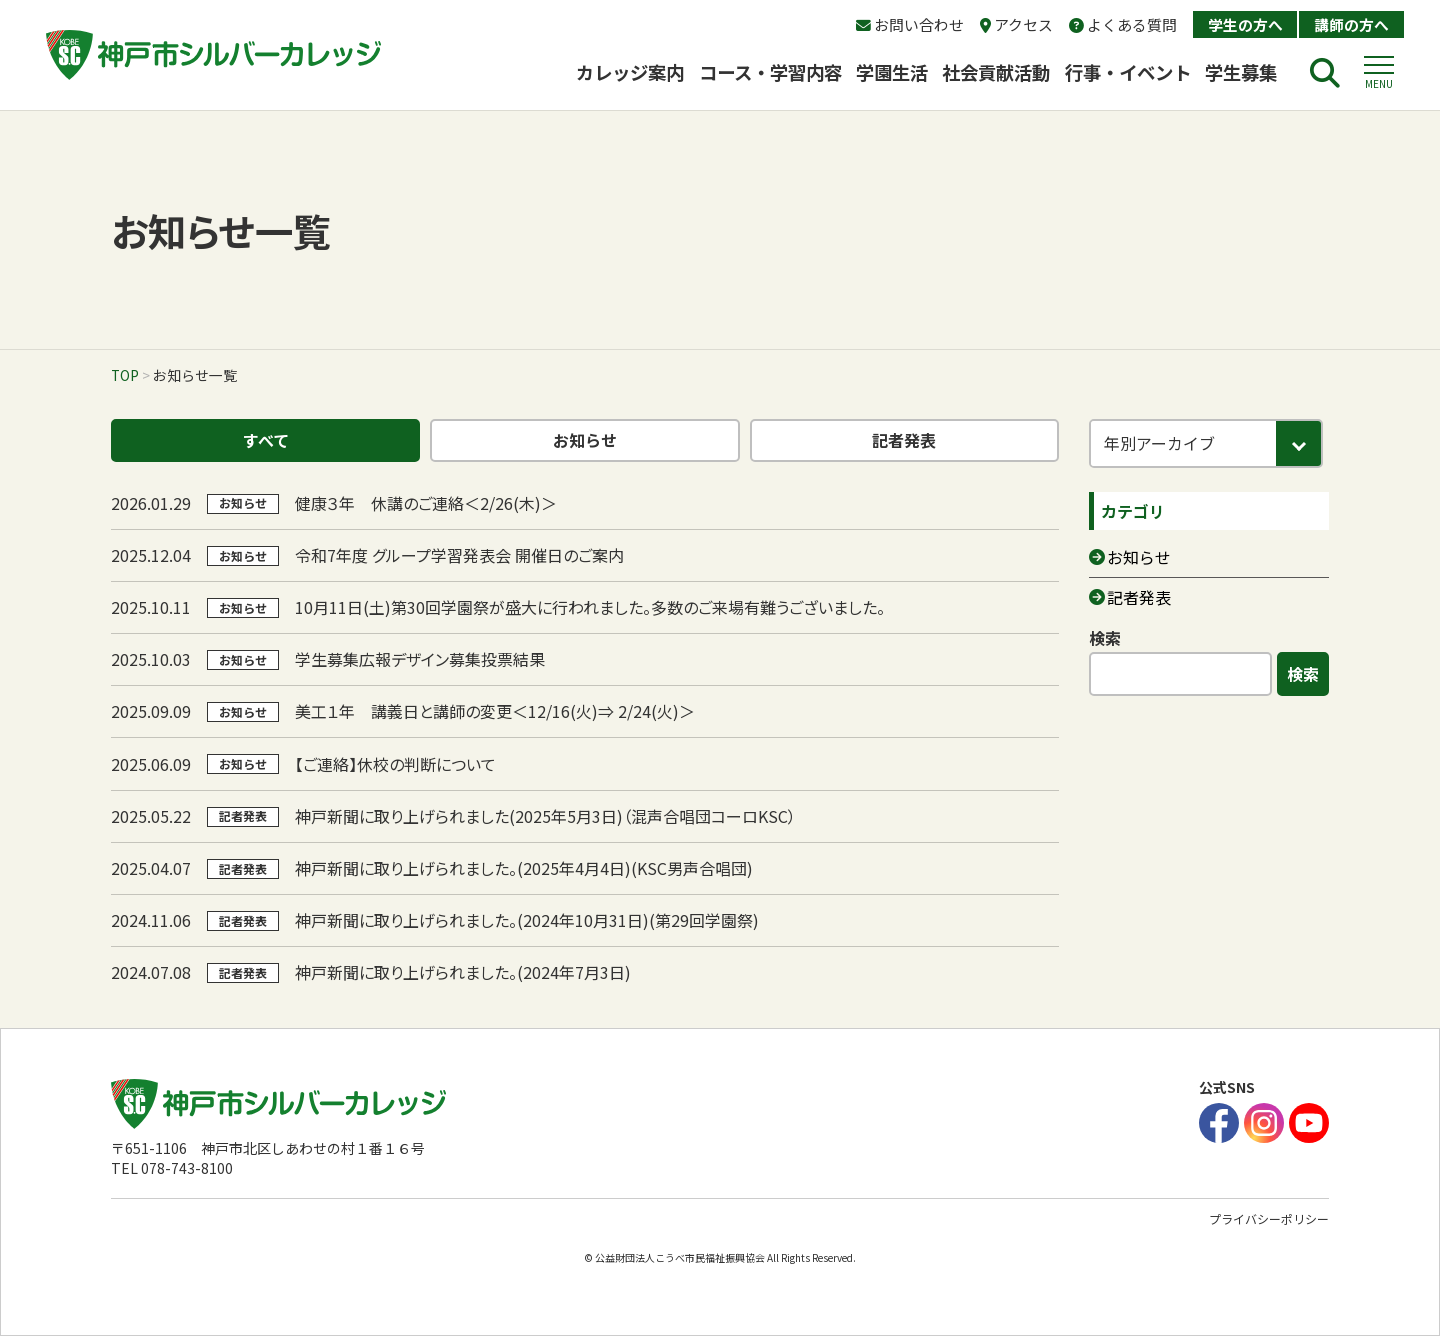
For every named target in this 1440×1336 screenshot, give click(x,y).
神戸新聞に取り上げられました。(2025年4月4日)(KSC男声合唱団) (524, 868)
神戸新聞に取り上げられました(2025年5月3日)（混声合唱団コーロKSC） (545, 816)
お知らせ (585, 440)
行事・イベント (1128, 72)
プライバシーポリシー (1269, 1218)
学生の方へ (1245, 24)
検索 (1105, 638)
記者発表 (904, 440)
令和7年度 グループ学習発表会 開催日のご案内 (459, 555)
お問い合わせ (910, 24)
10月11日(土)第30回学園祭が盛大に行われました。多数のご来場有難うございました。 (590, 607)
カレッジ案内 (630, 72)
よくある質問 (1123, 24)
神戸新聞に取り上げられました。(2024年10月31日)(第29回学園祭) (527, 920)
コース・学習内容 (770, 72)
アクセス (1016, 24)
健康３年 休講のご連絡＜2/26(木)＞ (426, 503)
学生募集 (1250, 72)
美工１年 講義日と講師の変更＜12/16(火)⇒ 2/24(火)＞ (495, 711)
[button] (1379, 73)
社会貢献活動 (996, 72)
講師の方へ (1351, 24)
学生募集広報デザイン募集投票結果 (420, 659)
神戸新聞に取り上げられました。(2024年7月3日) (463, 972)
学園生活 (892, 72)
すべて (266, 440)
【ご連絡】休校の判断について (395, 764)
